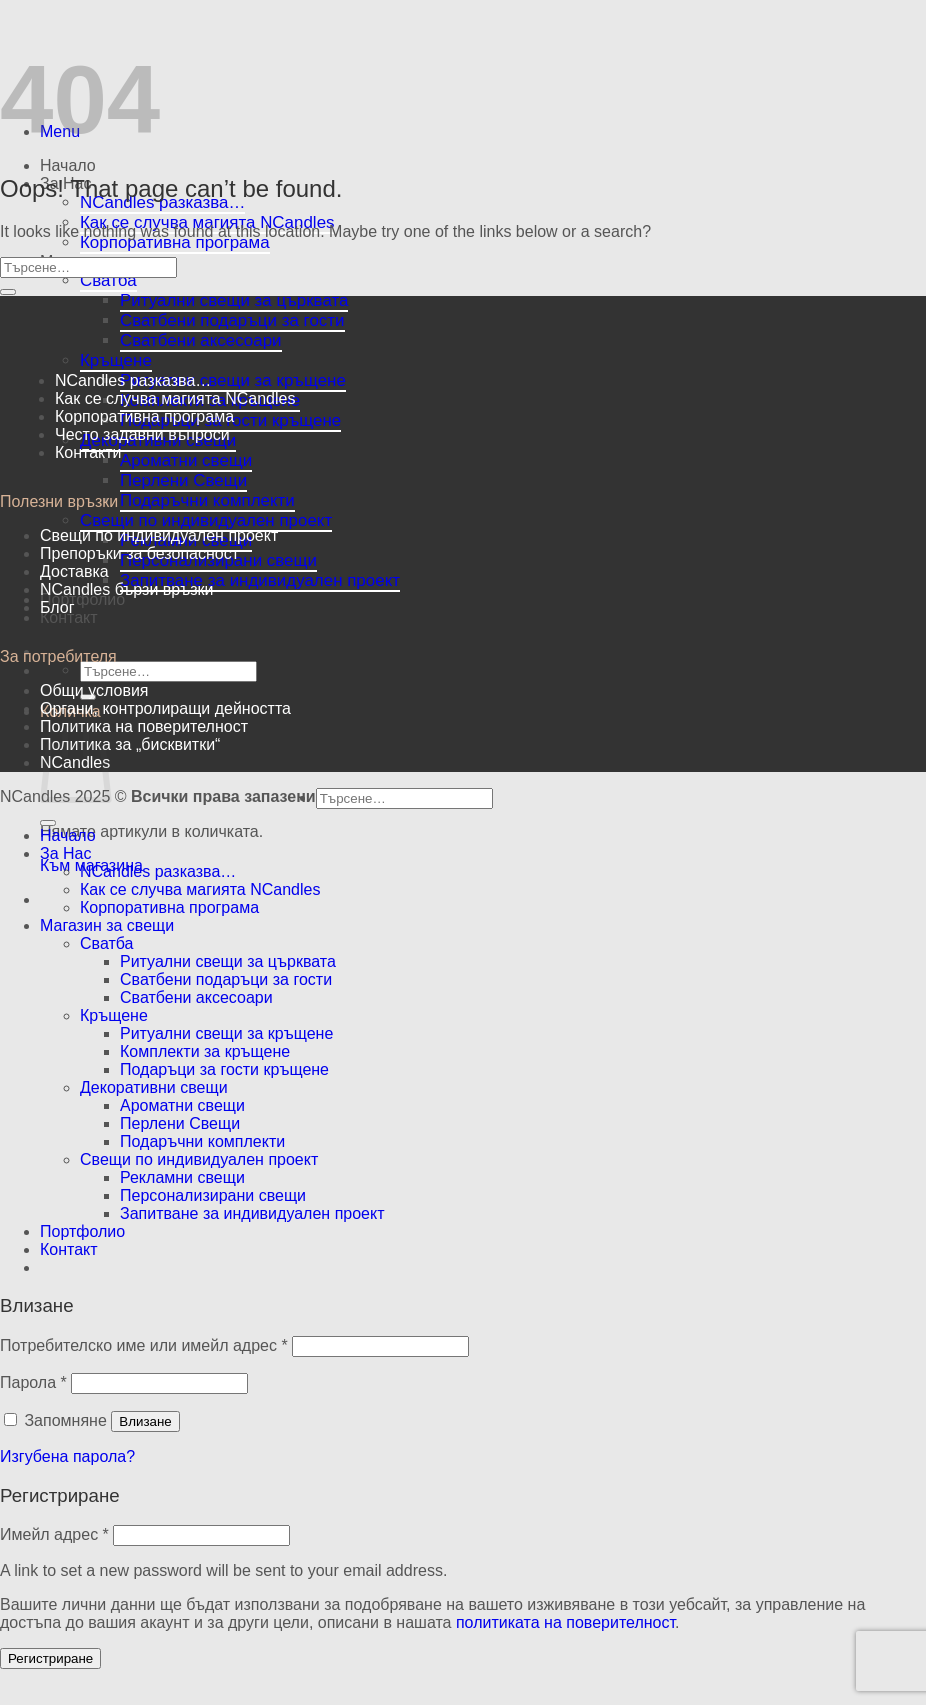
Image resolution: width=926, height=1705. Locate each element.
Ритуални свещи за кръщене (233, 380)
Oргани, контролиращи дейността (165, 708)
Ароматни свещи (186, 460)
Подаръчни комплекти (207, 500)
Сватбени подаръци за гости (232, 320)
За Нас (65, 853)
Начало (68, 165)
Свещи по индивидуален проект (206, 520)
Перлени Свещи (183, 480)
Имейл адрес (54, 1534)
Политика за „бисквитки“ (130, 744)
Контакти (88, 452)
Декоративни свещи (154, 1087)
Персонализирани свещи (213, 1195)
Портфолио (82, 599)
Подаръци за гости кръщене (224, 1069)
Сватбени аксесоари (201, 340)
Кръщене (116, 360)
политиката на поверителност (565, 1622)
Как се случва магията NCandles (175, 398)
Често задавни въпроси (142, 434)
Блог (57, 607)
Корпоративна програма (175, 242)
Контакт (69, 617)
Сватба (108, 280)
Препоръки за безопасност (139, 553)
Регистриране (50, 1658)
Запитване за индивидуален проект (260, 580)
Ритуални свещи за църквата (234, 300)
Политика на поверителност (144, 726)
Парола (33, 1382)
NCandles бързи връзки (126, 589)
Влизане (145, 1421)
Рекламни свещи (182, 1177)
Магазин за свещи (107, 925)
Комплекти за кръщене (205, 1051)
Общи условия (94, 690)
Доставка (74, 571)
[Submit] (8, 292)
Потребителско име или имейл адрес (144, 1345)
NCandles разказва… (162, 202)
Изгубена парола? (67, 1456)
